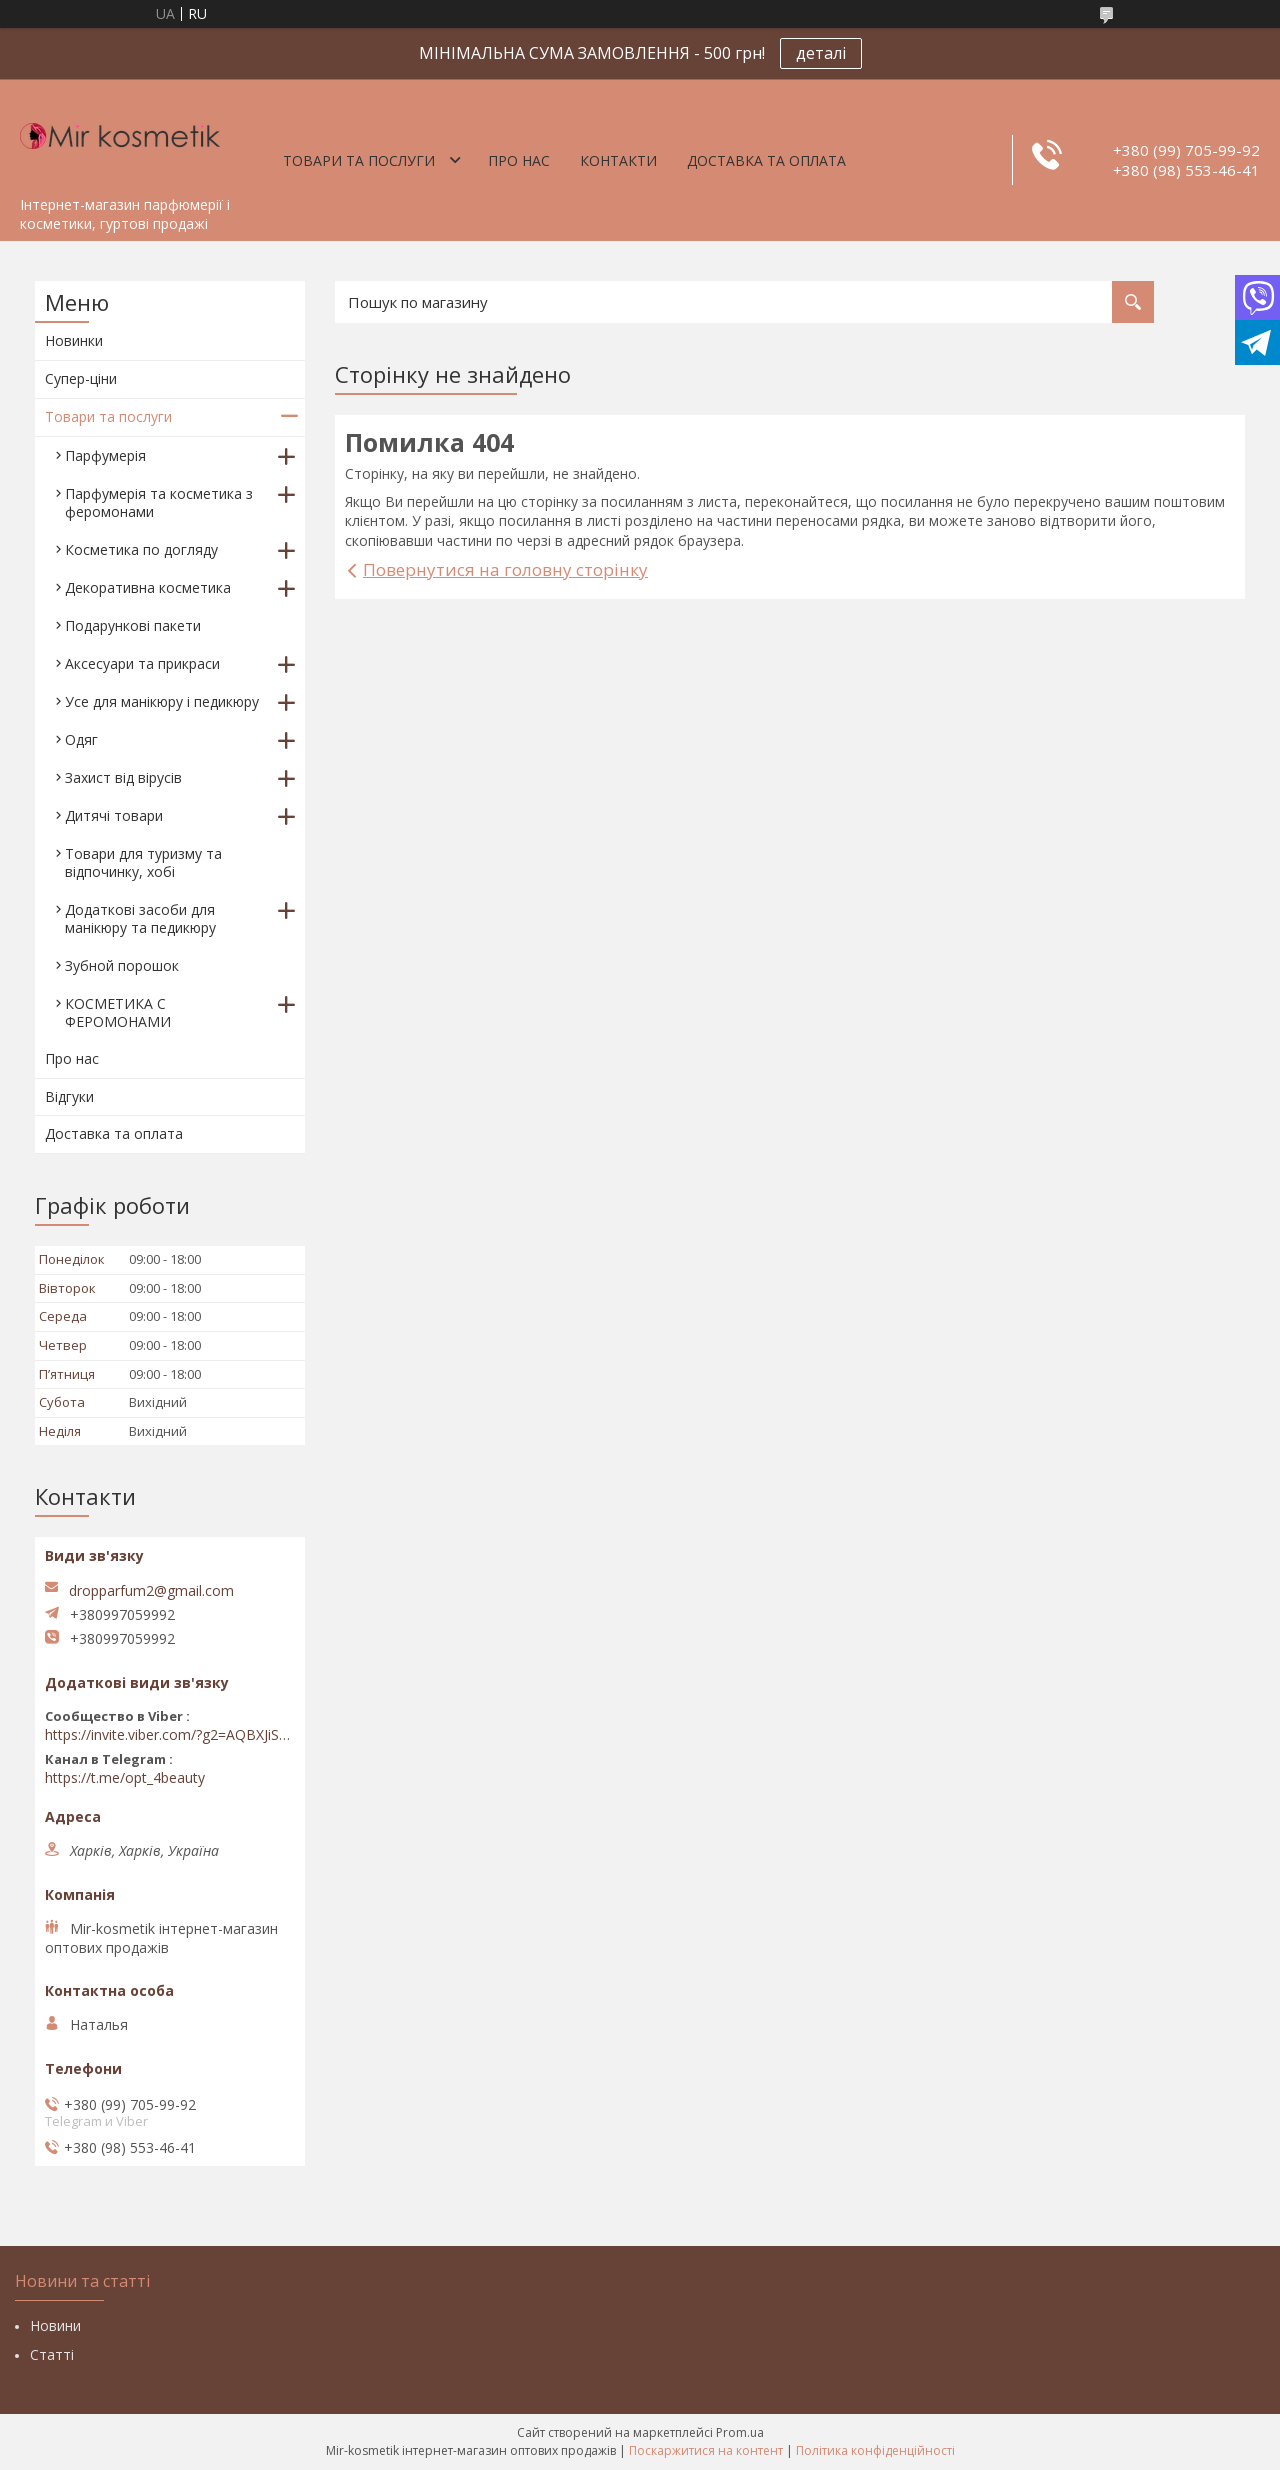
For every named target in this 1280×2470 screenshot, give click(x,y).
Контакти (618, 160)
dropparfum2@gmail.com (151, 1591)
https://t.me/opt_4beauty (125, 1778)
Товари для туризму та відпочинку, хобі (143, 862)
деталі (821, 53)
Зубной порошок (122, 965)
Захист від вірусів (123, 777)
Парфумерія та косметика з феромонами (159, 502)
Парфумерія (105, 455)
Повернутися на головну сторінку (505, 569)
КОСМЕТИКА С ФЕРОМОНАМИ (118, 1012)
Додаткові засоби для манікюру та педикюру (140, 918)
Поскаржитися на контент (706, 2450)
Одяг (81, 739)
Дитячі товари (114, 815)
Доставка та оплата (766, 160)
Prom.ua (740, 2432)
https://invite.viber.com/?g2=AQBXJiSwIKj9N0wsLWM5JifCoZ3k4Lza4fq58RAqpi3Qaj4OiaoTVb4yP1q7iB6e (170, 1735)
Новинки (74, 340)
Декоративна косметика (148, 587)
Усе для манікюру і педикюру (162, 701)
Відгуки (69, 1096)
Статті (52, 2354)
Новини (55, 2325)
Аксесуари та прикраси (142, 663)
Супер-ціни (81, 378)
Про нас (519, 160)
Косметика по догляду (141, 549)
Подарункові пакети (133, 625)
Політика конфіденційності (875, 2450)
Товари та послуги (359, 160)
